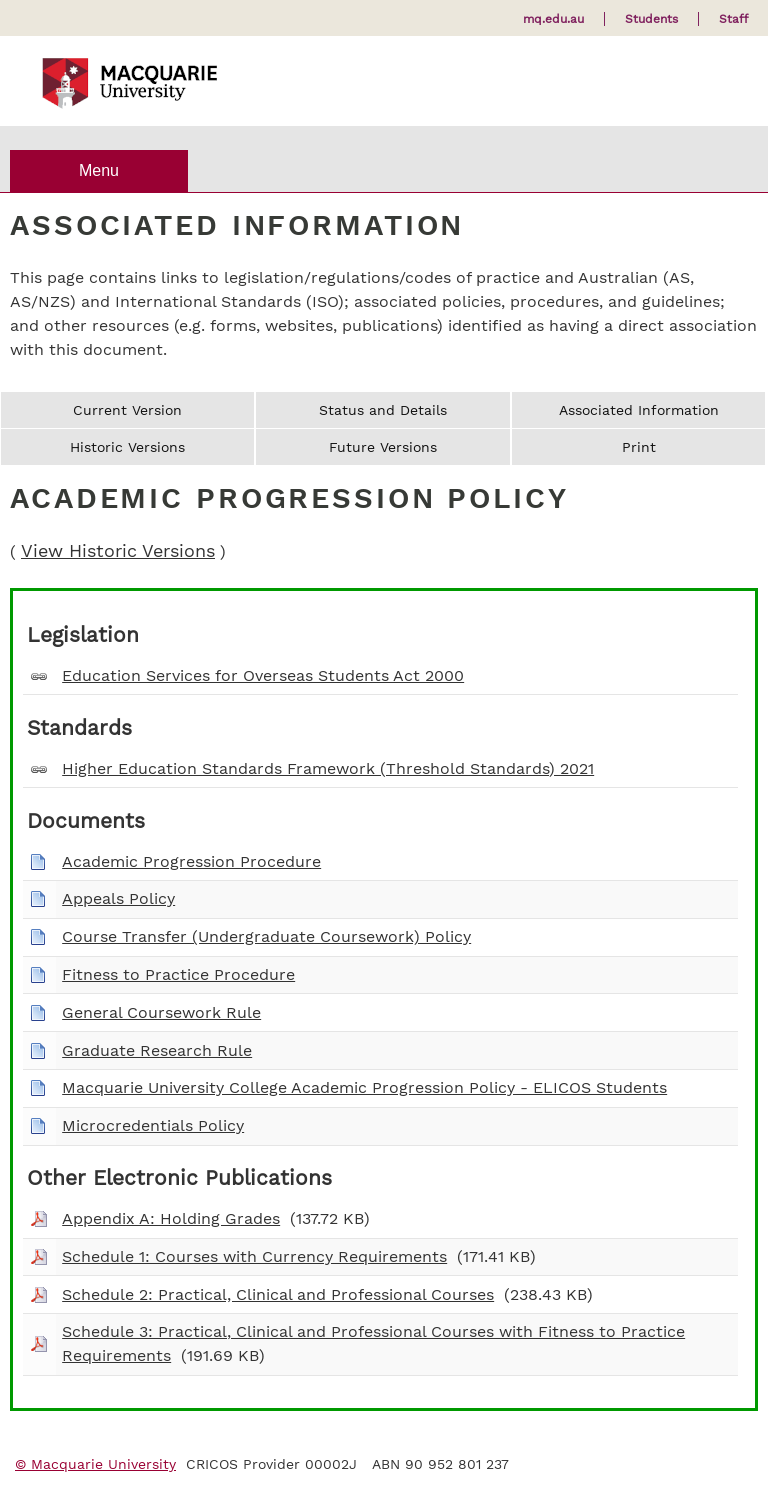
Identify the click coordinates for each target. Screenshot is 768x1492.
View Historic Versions (118, 551)
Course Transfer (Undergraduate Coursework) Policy (266, 936)
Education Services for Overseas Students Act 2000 (263, 675)
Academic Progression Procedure (191, 861)
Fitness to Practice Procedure (178, 974)
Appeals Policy (118, 898)
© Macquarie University (95, 1464)
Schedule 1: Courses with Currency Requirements (254, 1256)
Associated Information (639, 410)
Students (651, 19)
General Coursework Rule (161, 1012)
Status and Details (383, 410)
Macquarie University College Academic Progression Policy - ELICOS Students (364, 1087)
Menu (99, 170)
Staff (733, 19)
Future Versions (383, 447)
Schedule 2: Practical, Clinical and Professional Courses (278, 1294)
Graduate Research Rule (157, 1050)
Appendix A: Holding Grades (171, 1218)
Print (639, 447)
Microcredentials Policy (153, 1125)
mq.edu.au (553, 19)
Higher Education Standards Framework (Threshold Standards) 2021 (328, 768)
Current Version (127, 410)
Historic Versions (127, 447)
